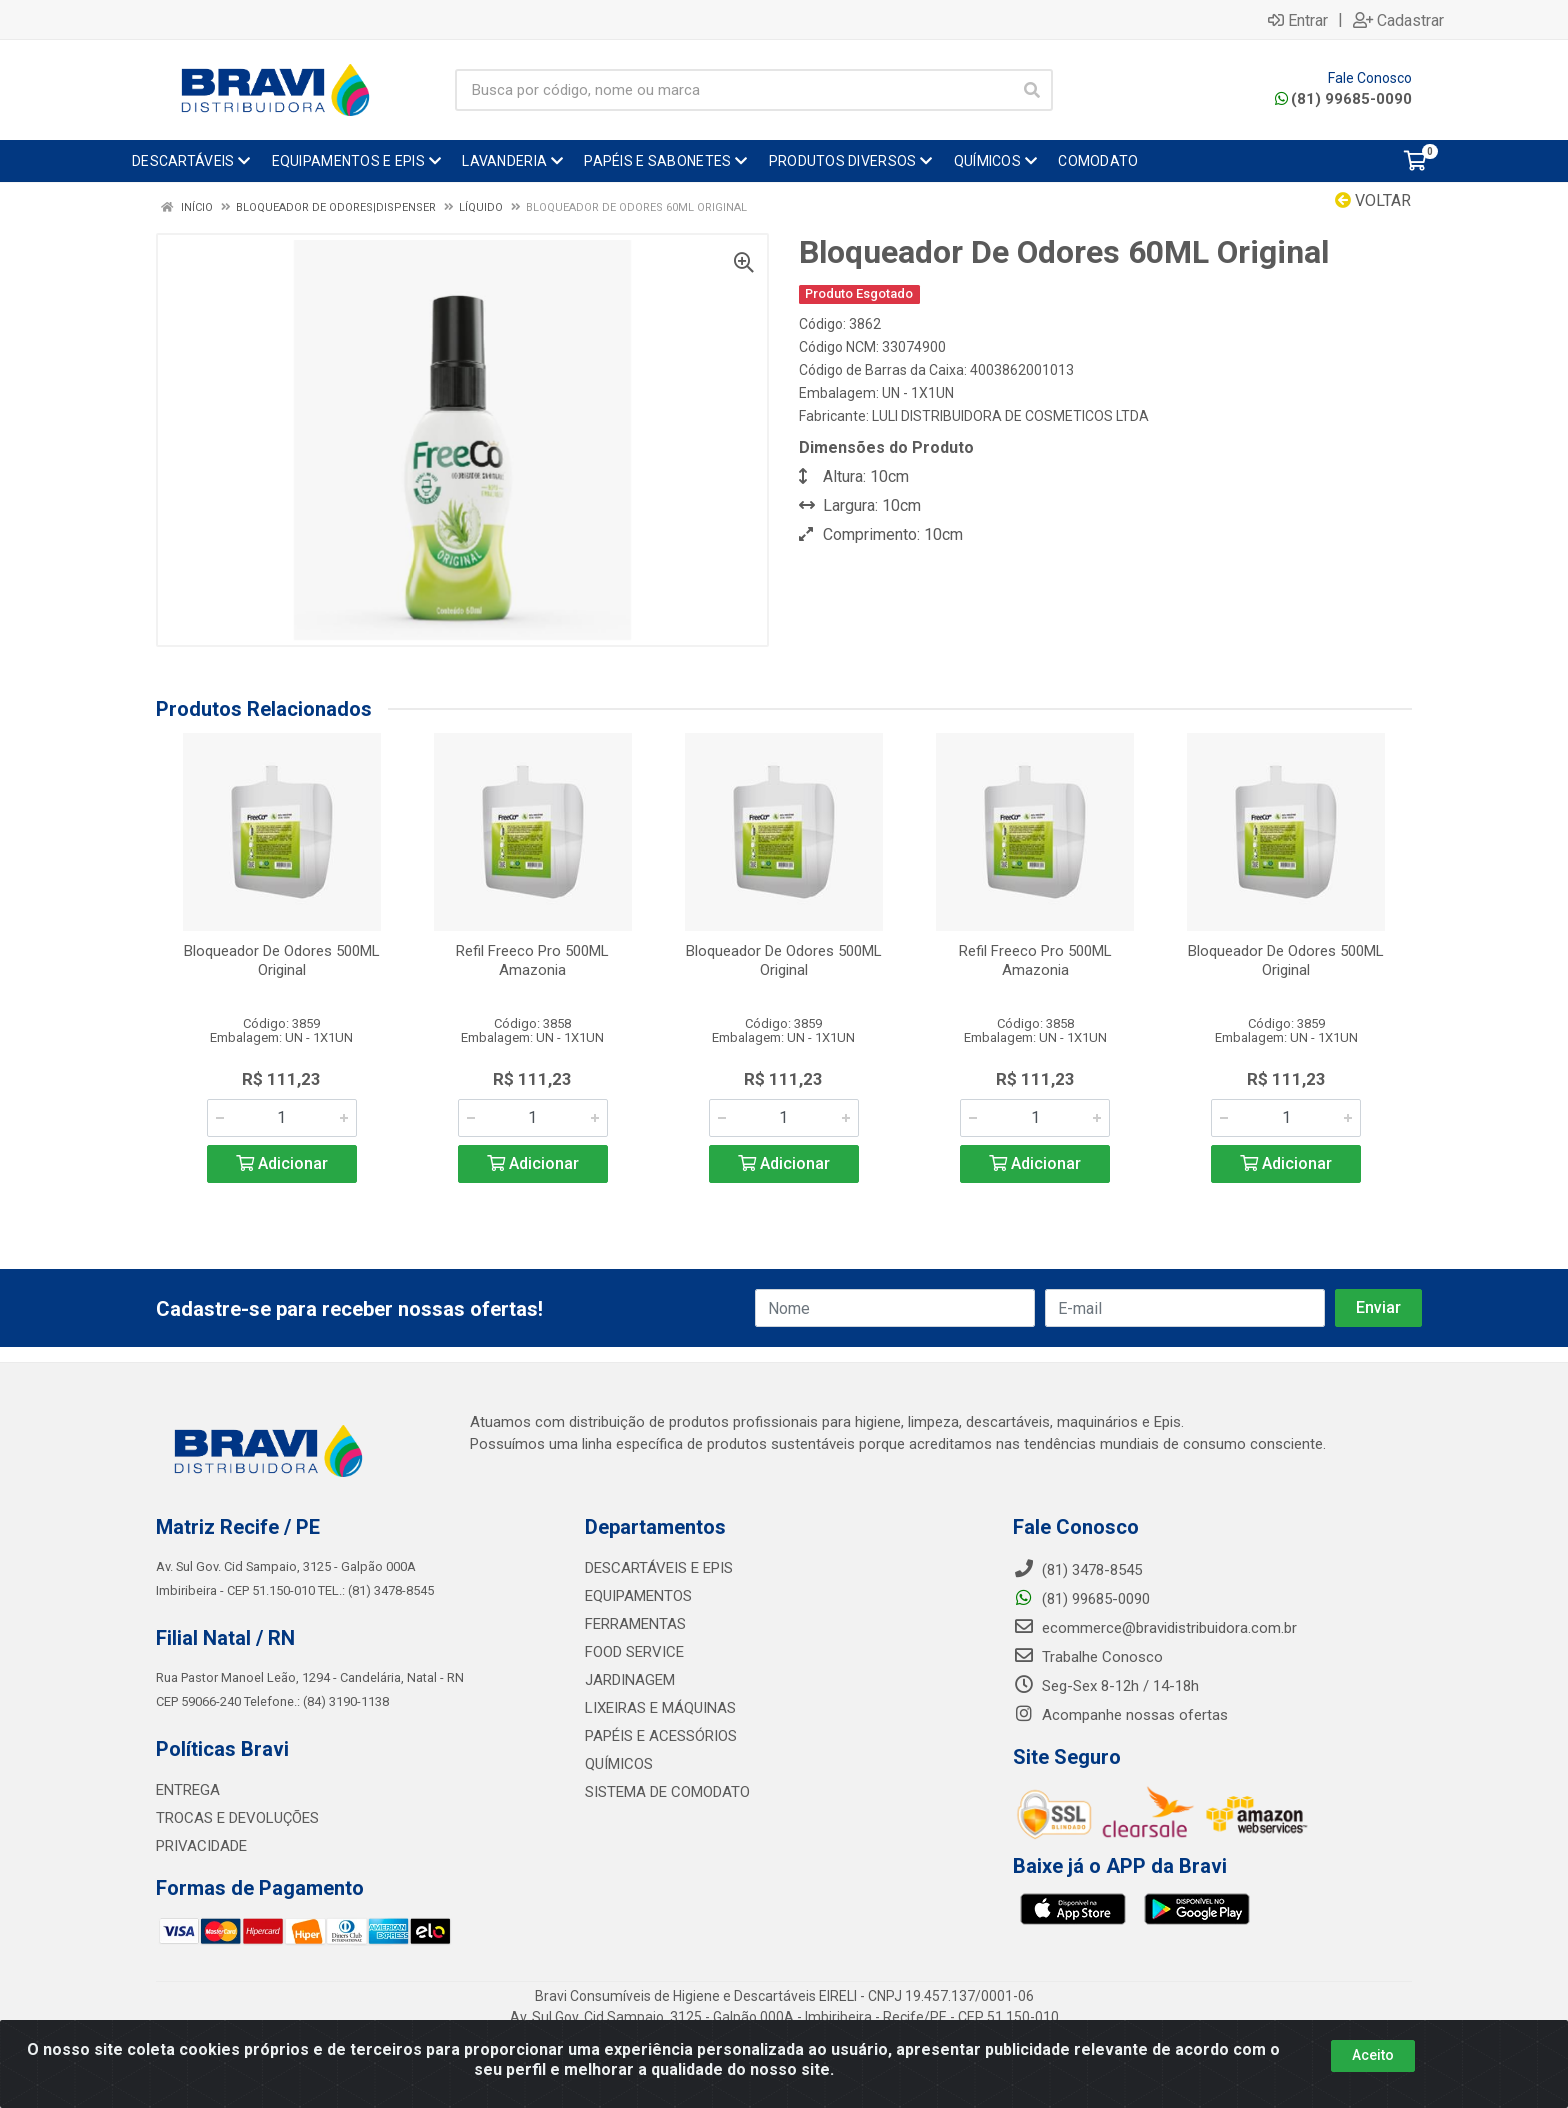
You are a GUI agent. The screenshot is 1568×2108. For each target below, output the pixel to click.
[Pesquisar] (1032, 90)
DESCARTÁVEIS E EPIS (659, 1568)
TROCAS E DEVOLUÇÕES (237, 1818)
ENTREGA (188, 1790)
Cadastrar (1398, 20)
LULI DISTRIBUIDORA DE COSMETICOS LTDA (1010, 416)
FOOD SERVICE (634, 1652)
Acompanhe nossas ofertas (1120, 1715)
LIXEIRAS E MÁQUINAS (660, 1708)
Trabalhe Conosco (1088, 1657)
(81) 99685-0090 (1343, 99)
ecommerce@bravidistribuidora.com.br (1155, 1628)
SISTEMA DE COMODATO (667, 1792)
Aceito (1373, 2055)
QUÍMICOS (619, 1764)
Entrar (1298, 20)
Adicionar (282, 1163)
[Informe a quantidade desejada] (282, 1118)
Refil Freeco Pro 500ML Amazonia (532, 960)
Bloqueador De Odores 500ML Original (282, 960)
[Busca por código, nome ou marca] (733, 90)
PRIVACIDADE (201, 1846)
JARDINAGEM (630, 1680)
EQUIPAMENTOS (638, 1596)
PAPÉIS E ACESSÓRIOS (661, 1736)
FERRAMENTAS (635, 1624)
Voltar (1373, 200)
